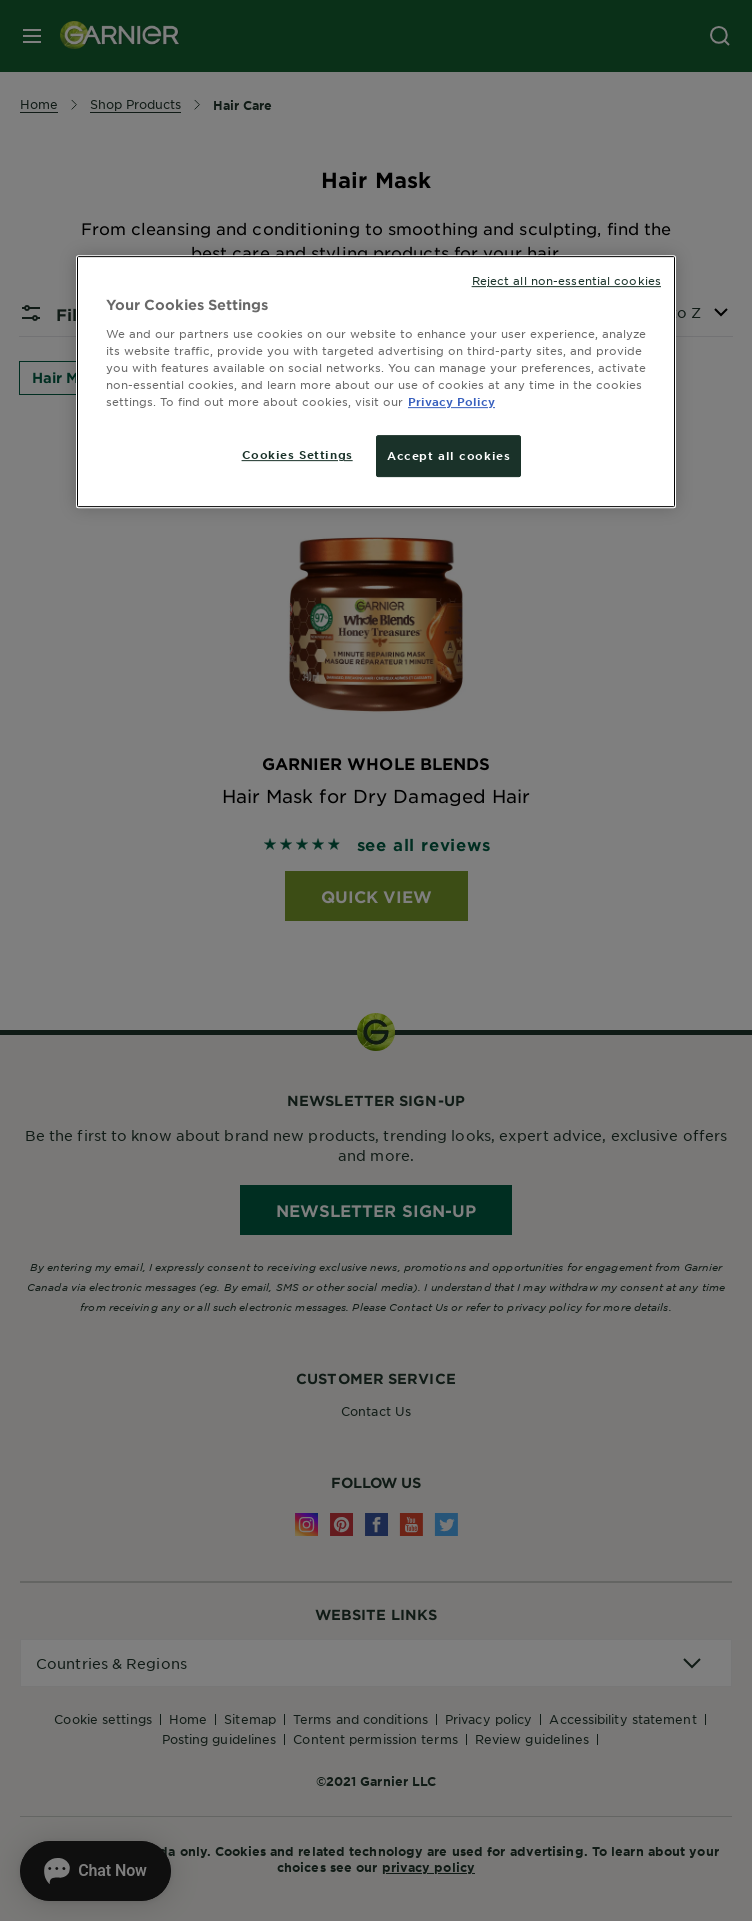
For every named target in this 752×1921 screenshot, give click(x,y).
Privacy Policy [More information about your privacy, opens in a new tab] (451, 401)
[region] (376, 381)
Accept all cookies (448, 455)
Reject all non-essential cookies (566, 280)
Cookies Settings (297, 454)
